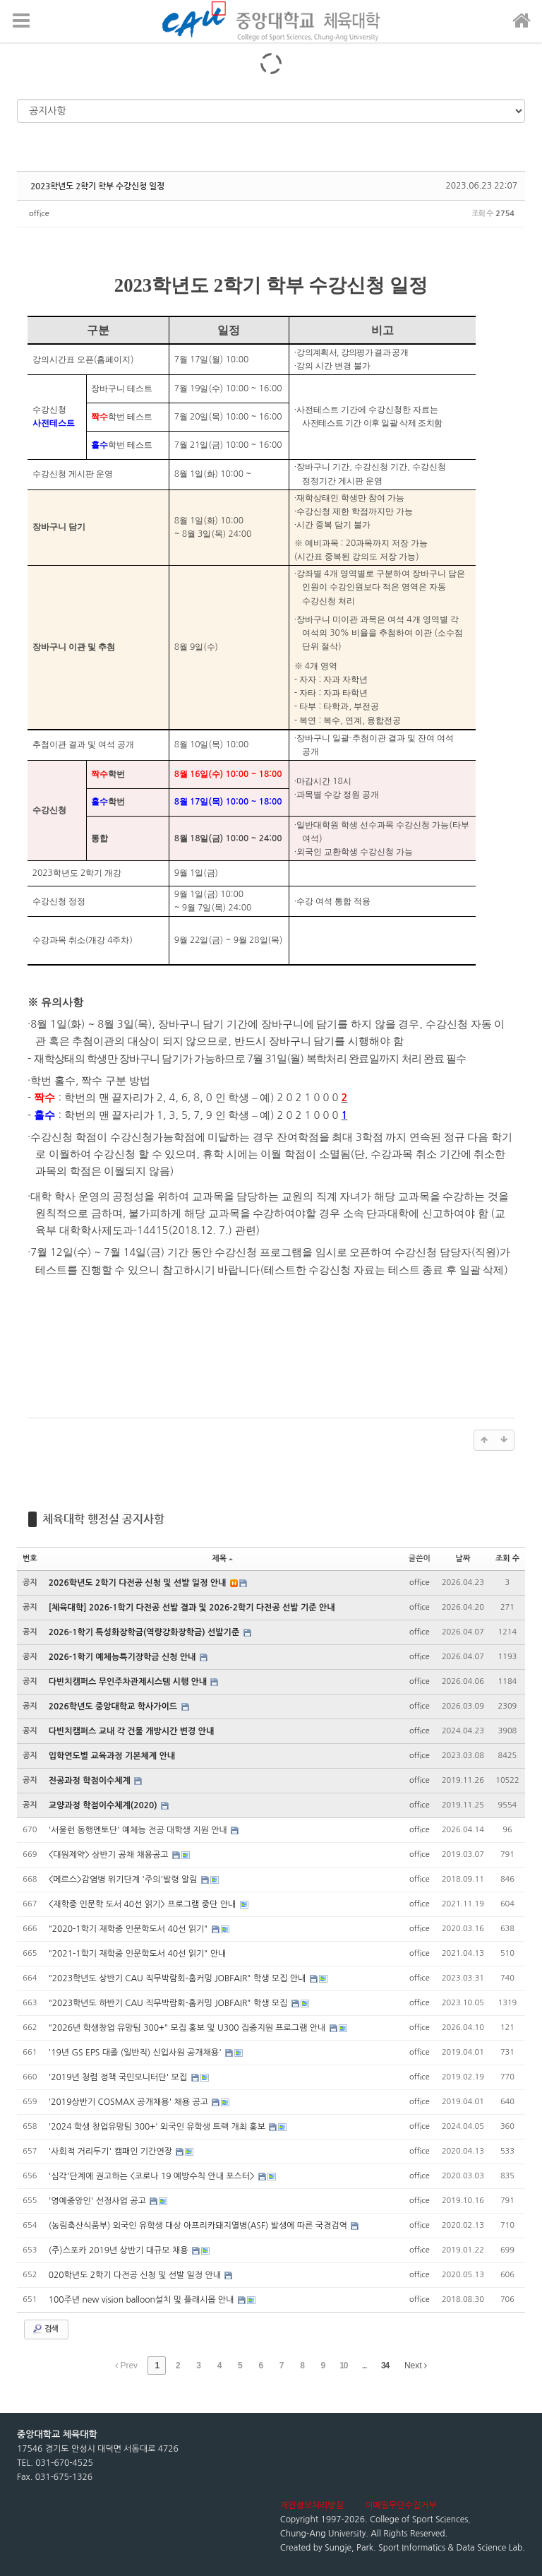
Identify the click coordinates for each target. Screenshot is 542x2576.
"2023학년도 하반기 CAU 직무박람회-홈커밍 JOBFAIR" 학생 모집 (169, 2003)
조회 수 (507, 1558)
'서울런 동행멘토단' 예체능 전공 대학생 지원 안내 (139, 1830)
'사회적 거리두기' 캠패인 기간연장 (112, 2151)
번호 (30, 1558)
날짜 (463, 1558)
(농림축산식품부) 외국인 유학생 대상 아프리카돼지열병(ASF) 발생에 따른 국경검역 (199, 2225)
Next (415, 2365)
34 (385, 2365)
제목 (222, 1558)
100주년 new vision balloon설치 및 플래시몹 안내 (142, 2300)
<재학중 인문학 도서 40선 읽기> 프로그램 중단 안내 (144, 1904)
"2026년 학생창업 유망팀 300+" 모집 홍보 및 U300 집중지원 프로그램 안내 (188, 2028)
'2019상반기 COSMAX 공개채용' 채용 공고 (130, 2102)
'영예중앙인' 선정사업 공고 (98, 2201)
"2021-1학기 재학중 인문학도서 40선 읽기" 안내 (138, 1953)
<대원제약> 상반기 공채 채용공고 (110, 1855)
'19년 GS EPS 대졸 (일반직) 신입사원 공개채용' (136, 2052)
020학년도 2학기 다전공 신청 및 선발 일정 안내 (136, 2275)
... (364, 2365)
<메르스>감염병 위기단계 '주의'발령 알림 (124, 1879)
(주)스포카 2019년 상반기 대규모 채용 (120, 2250)
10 (343, 2365)
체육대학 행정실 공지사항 (103, 1519)
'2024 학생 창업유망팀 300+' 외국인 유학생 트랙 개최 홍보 (158, 2127)
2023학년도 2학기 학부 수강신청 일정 (97, 186)
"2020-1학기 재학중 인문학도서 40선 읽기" (129, 1929)
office (39, 214)
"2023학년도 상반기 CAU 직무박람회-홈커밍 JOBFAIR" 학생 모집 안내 (178, 1978)
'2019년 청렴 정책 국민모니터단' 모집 (119, 2077)
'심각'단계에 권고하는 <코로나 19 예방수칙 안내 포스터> (153, 2176)
